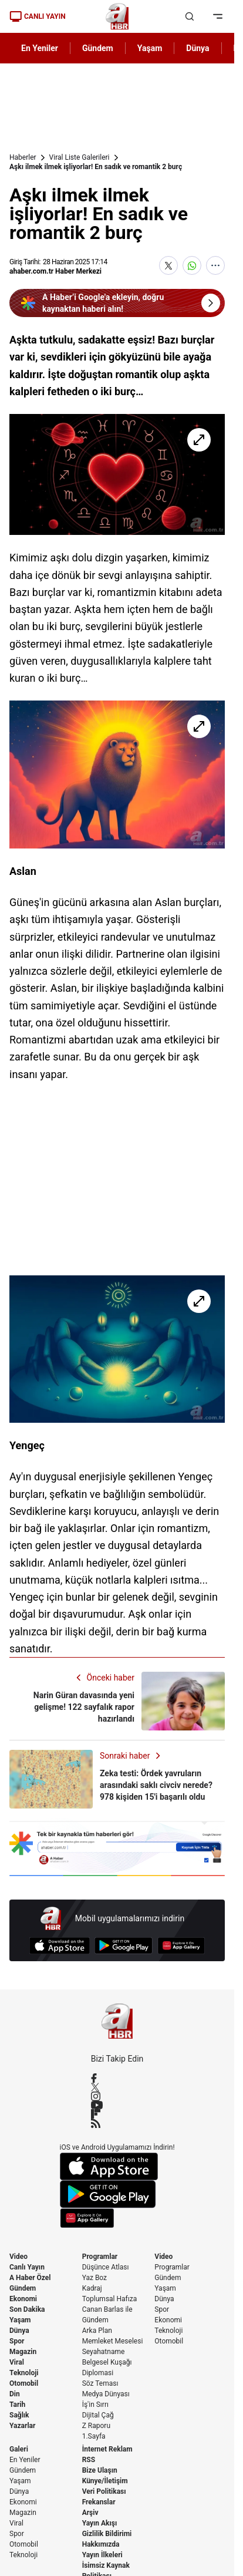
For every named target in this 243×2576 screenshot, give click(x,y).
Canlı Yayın (27, 2267)
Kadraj (92, 2288)
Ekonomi (23, 2299)
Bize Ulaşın (99, 2470)
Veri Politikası (104, 2491)
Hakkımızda (101, 2544)
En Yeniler (25, 2460)
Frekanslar (99, 2502)
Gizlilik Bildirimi (107, 2534)
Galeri (18, 2449)
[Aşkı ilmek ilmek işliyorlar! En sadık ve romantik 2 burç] (117, 474)
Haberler (22, 157)
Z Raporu (96, 2426)
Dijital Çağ (98, 2415)
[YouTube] (117, 2105)
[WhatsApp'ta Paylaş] (192, 265)
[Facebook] (117, 2078)
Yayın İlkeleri (102, 2555)
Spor (16, 2341)
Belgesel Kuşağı (107, 2362)
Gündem (22, 2288)
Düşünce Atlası (105, 2267)
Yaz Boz (94, 2278)
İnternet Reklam (107, 2449)
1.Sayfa (94, 2436)
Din (14, 2394)
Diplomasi (97, 2373)
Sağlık (19, 2415)
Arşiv (90, 2512)
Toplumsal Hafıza (109, 2299)
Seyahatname (103, 2352)
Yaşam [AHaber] (150, 48)
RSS (88, 2460)
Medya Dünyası (106, 2394)
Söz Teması (100, 2383)
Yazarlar (22, 2426)
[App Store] (59, 1945)
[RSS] (117, 2123)
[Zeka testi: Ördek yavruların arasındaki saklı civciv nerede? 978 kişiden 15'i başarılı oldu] (117, 1779)
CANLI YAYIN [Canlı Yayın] (37, 16)
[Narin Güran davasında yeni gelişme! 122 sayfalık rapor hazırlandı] (117, 1701)
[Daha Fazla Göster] (215, 265)
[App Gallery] (181, 1945)
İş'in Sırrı (95, 2404)
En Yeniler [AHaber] (39, 48)
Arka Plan (97, 2330)
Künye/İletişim (105, 2481)
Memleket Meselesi (112, 2341)
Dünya (19, 2330)
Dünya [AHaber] (197, 48)
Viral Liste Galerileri (79, 157)
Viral (16, 2362)
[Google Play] (124, 1945)
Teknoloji (24, 2373)
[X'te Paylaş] (168, 265)
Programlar (100, 2256)
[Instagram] (117, 2096)
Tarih (17, 2404)
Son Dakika (27, 2309)
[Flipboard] (117, 2114)
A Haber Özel (30, 2278)
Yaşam (20, 2320)
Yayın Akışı (99, 2523)
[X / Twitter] (117, 2087)
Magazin (22, 2352)
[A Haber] (117, 16)
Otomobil (23, 2383)
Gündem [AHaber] (97, 48)
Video (18, 2256)
